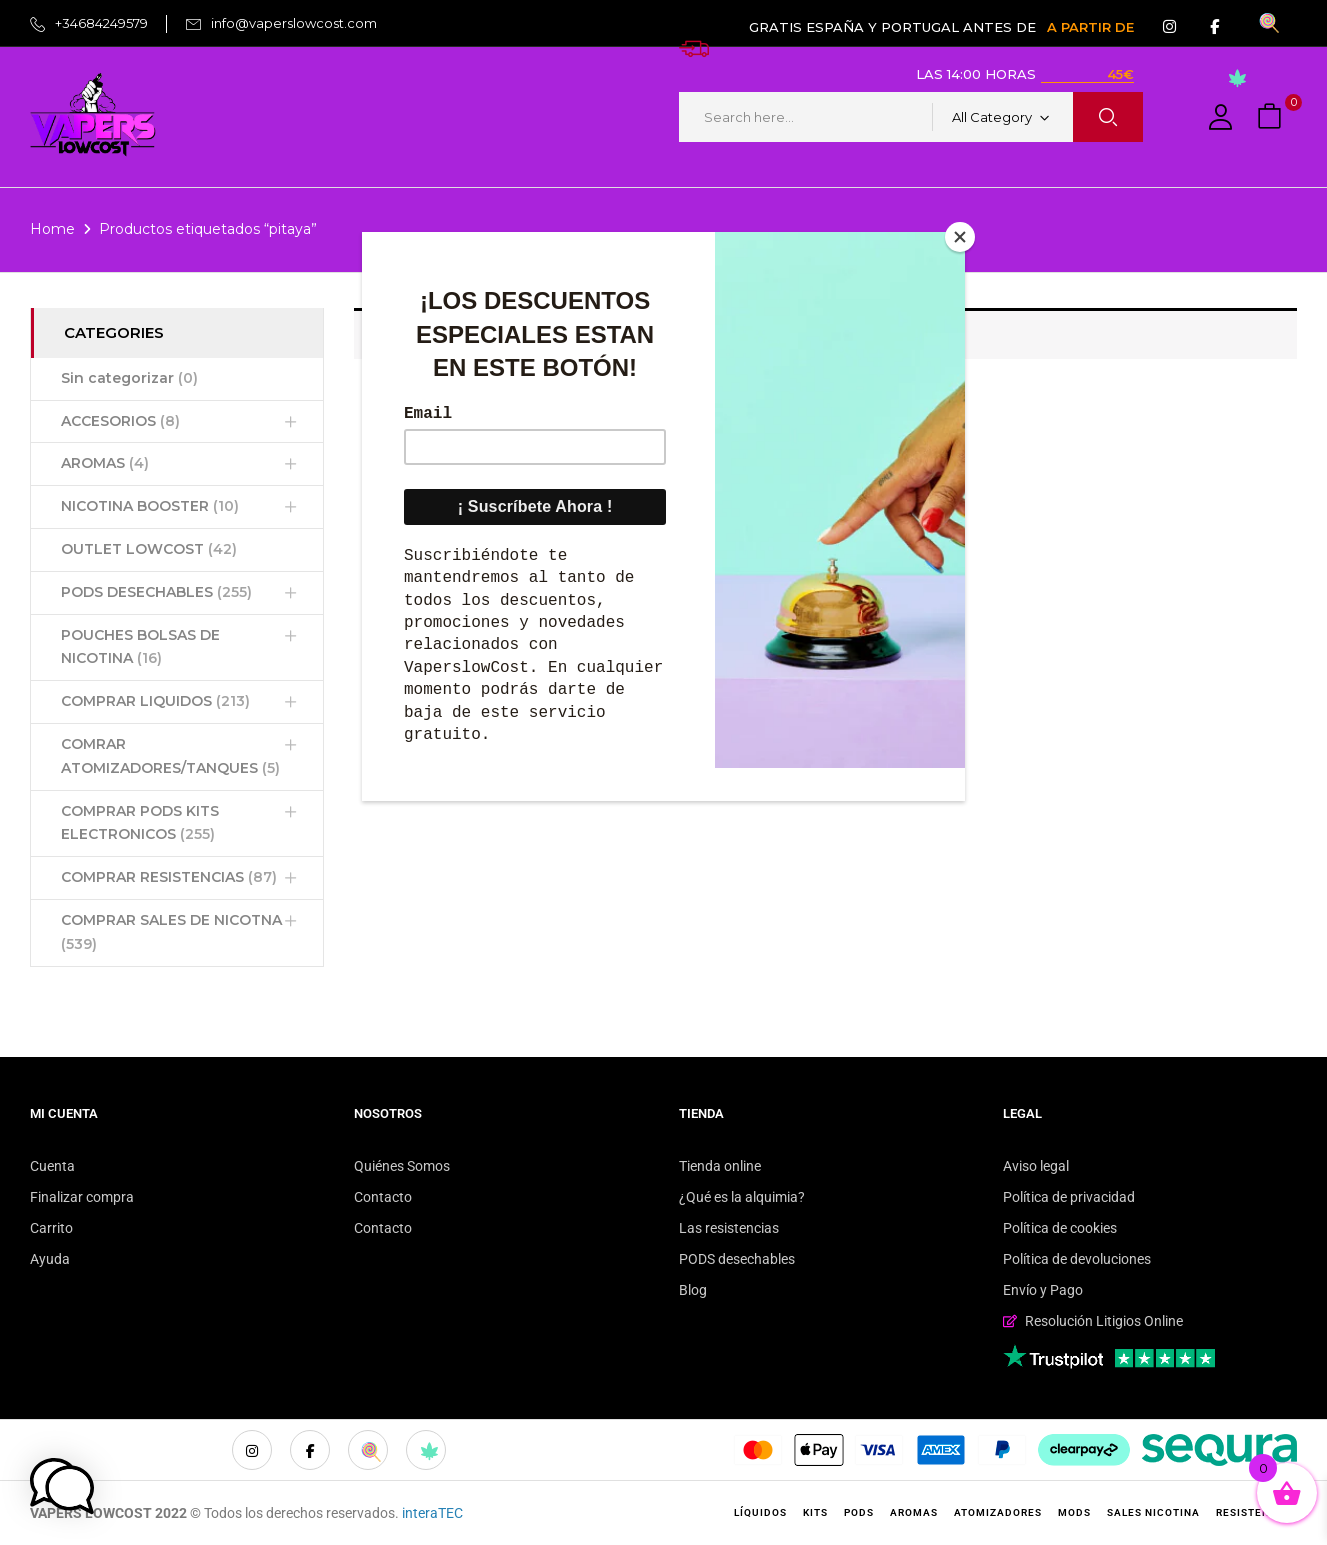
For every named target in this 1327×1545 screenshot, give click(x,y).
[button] (1272, 117)
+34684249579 (101, 23)
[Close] (960, 237)
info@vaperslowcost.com (294, 23)
